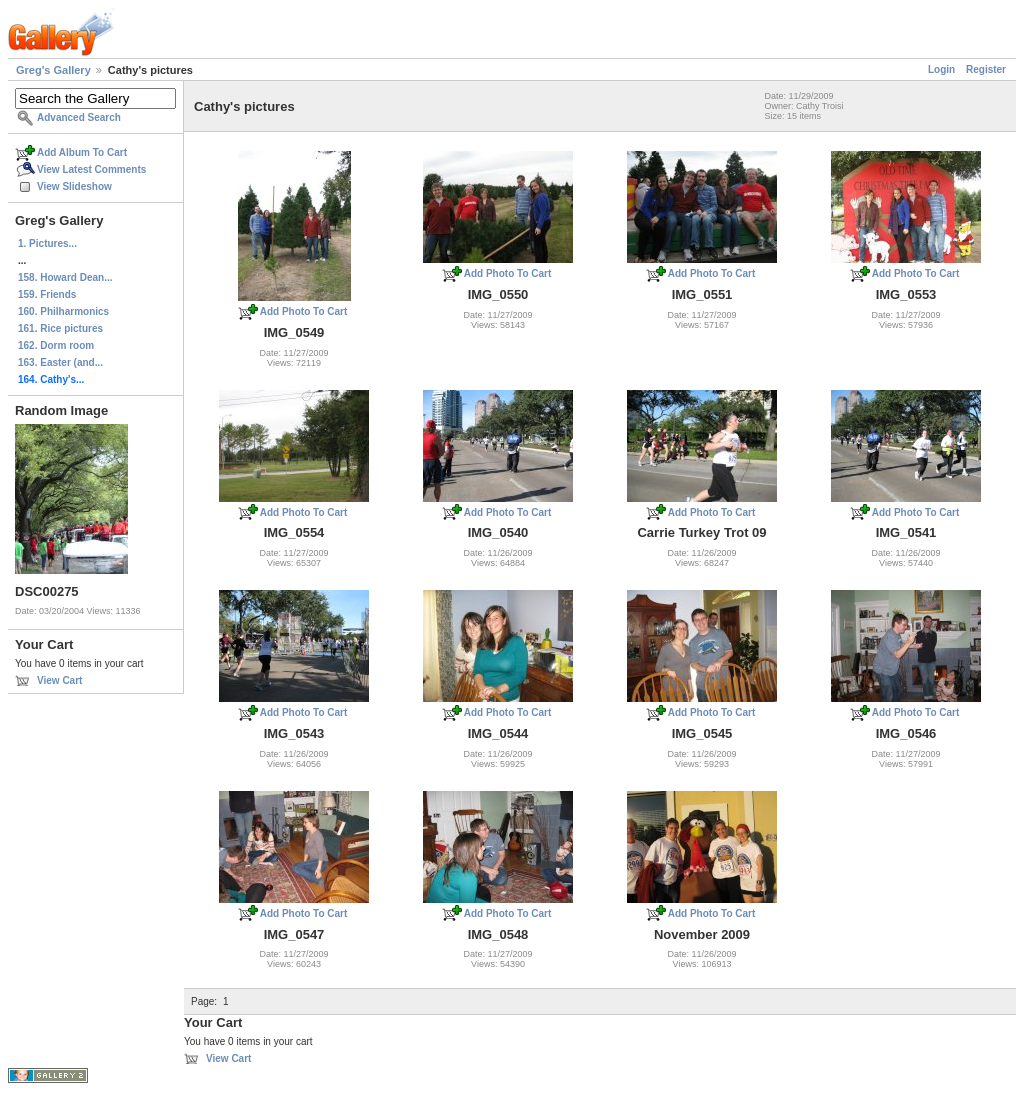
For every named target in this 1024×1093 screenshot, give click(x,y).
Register (986, 69)
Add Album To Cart (82, 152)
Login (941, 69)
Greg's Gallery (53, 70)
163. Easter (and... (60, 362)
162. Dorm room (56, 345)
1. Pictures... (47, 243)
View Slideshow (74, 186)
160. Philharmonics (63, 311)
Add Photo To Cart (304, 311)
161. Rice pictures (60, 328)
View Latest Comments (91, 169)
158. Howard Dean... (65, 277)
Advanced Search (79, 117)
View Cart (59, 680)
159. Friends (47, 294)
